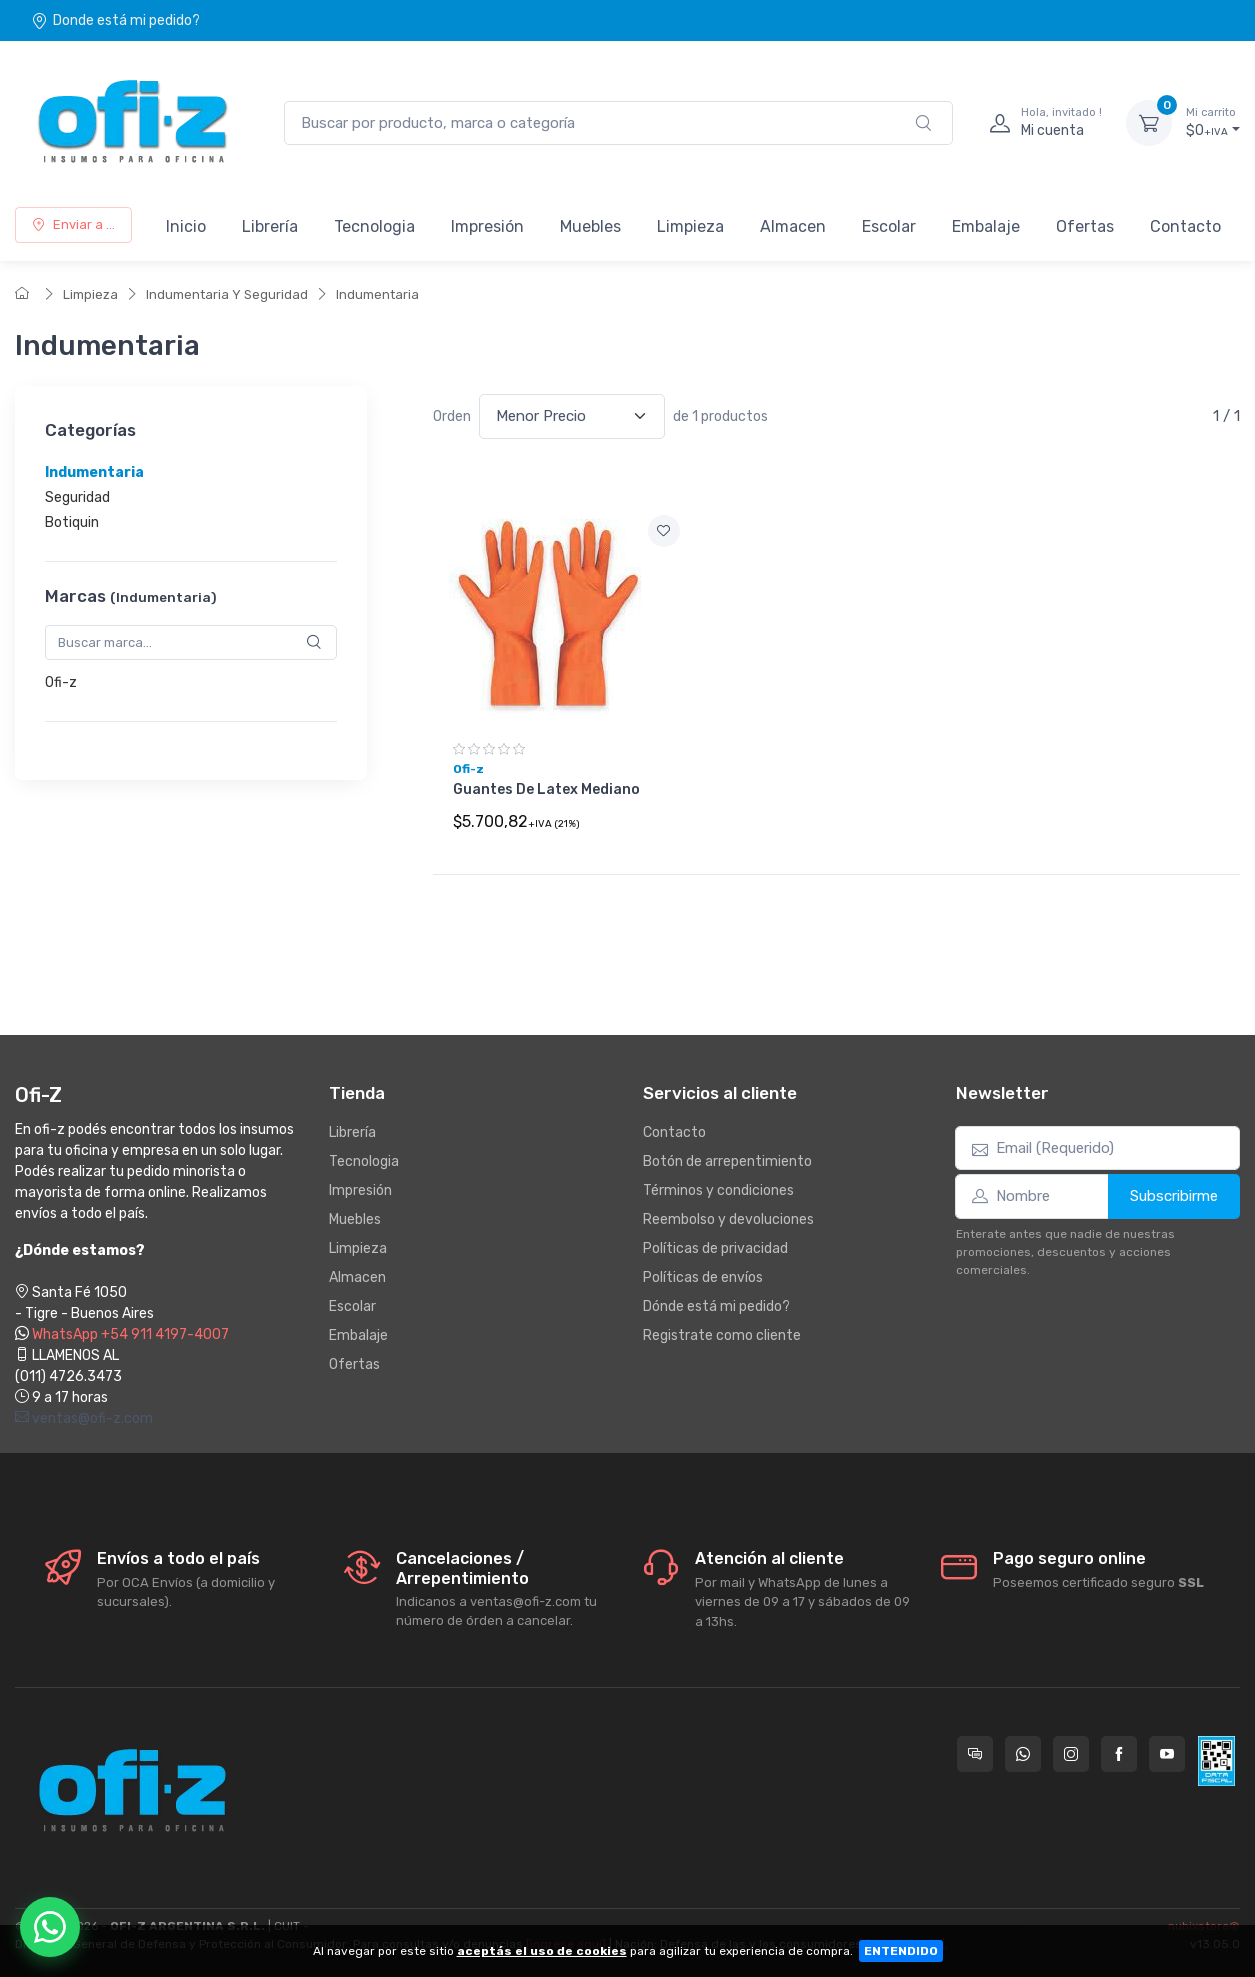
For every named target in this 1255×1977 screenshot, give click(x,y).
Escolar (889, 226)
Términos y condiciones (718, 1190)
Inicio (186, 226)
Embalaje (986, 226)
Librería (270, 226)
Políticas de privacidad (715, 1248)
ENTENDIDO (901, 1951)
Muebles (590, 226)
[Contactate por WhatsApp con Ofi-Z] (1023, 1754)
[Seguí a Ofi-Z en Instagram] (1071, 1754)
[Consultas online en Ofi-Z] (975, 1754)
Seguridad (77, 497)
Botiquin (72, 522)
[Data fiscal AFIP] (1216, 1761)
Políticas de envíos (703, 1277)
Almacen (793, 226)
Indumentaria (377, 294)
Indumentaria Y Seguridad (227, 294)
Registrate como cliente (722, 1335)
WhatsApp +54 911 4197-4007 (130, 1334)
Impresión (487, 226)
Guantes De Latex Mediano (546, 789)
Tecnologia (374, 226)
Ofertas (1085, 226)
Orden (452, 416)
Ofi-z (61, 682)
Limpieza (690, 226)
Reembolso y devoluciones (728, 1219)
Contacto (1185, 226)
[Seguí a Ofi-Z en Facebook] (1119, 1754)
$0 (1213, 122)
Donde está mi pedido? (115, 20)
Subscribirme (1174, 1196)
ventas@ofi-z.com (84, 1418)
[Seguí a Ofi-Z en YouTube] (1167, 1754)
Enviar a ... (73, 224)
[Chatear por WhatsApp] (50, 1927)
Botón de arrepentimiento (727, 1161)
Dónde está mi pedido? (716, 1306)
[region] (191, 497)
